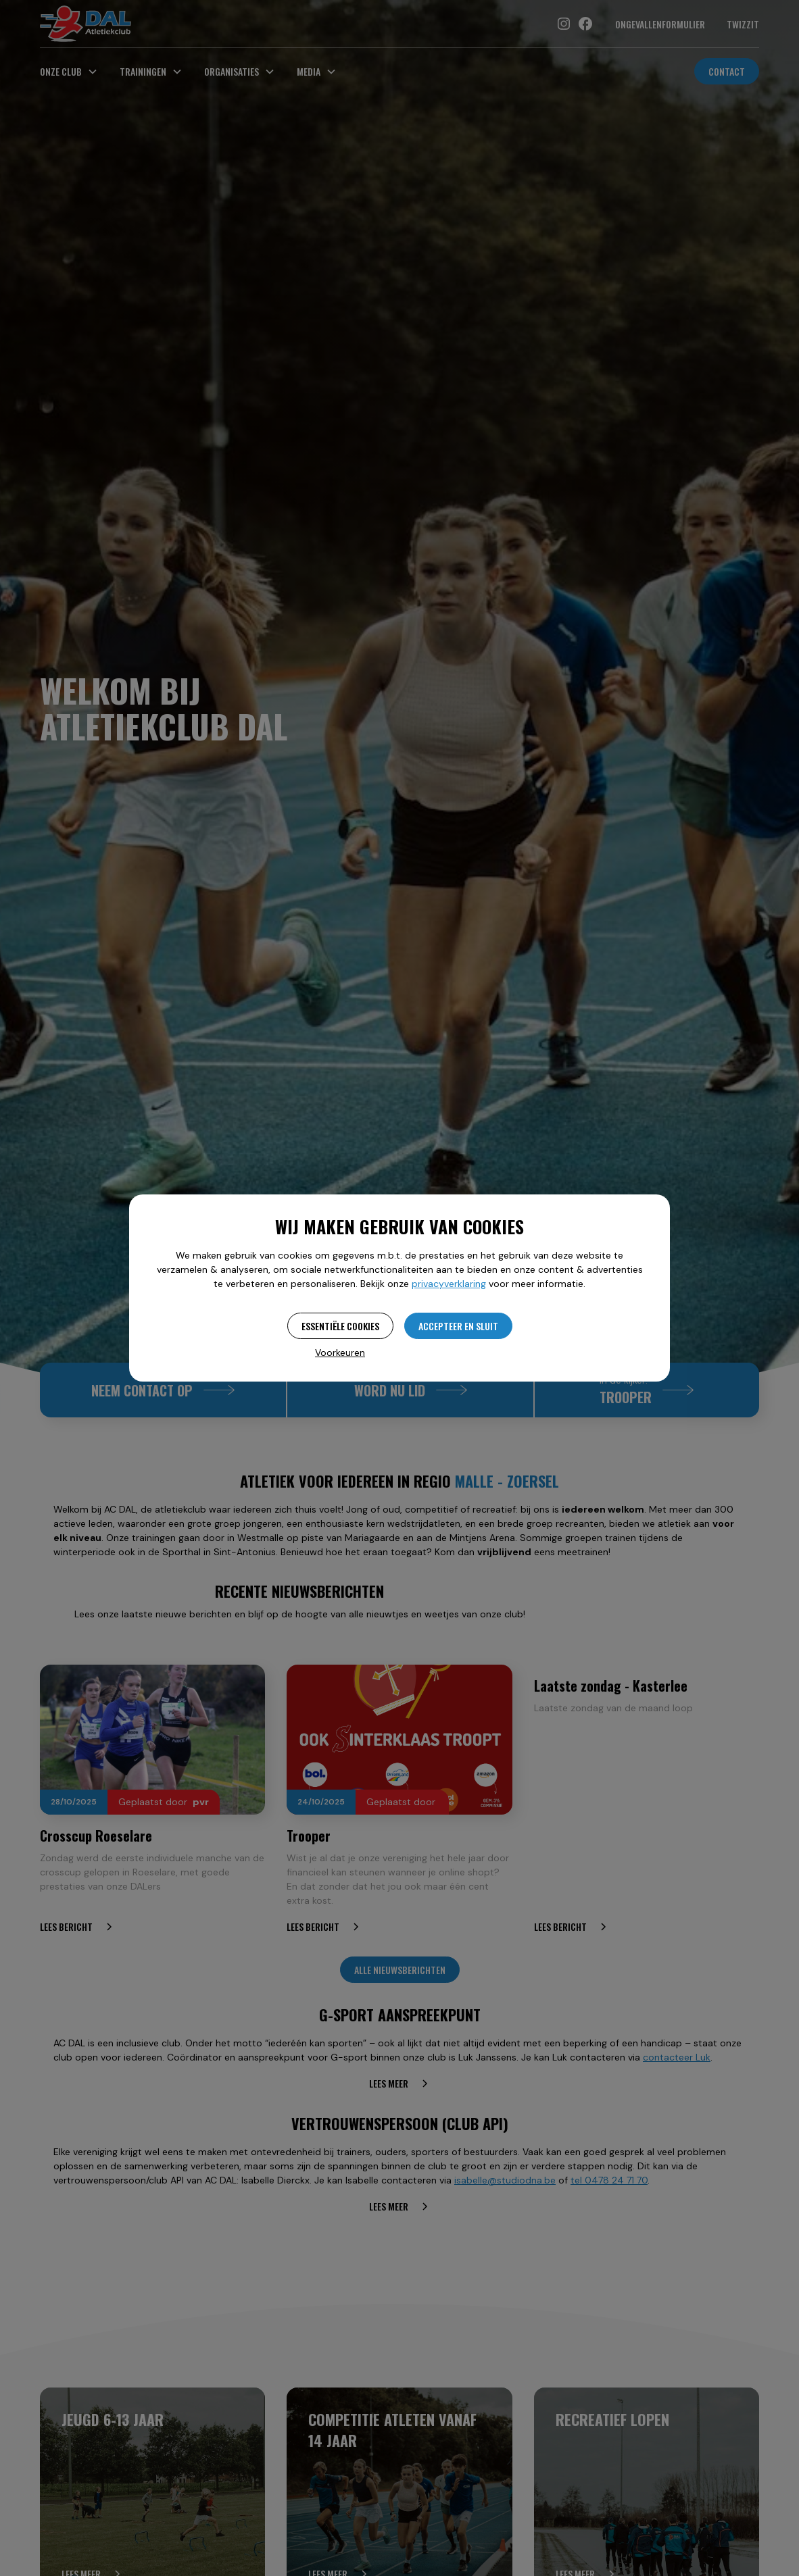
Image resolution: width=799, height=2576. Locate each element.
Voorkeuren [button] (340, 1352)
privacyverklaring (449, 1284)
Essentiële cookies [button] (340, 1326)
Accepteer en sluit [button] (458, 1326)
